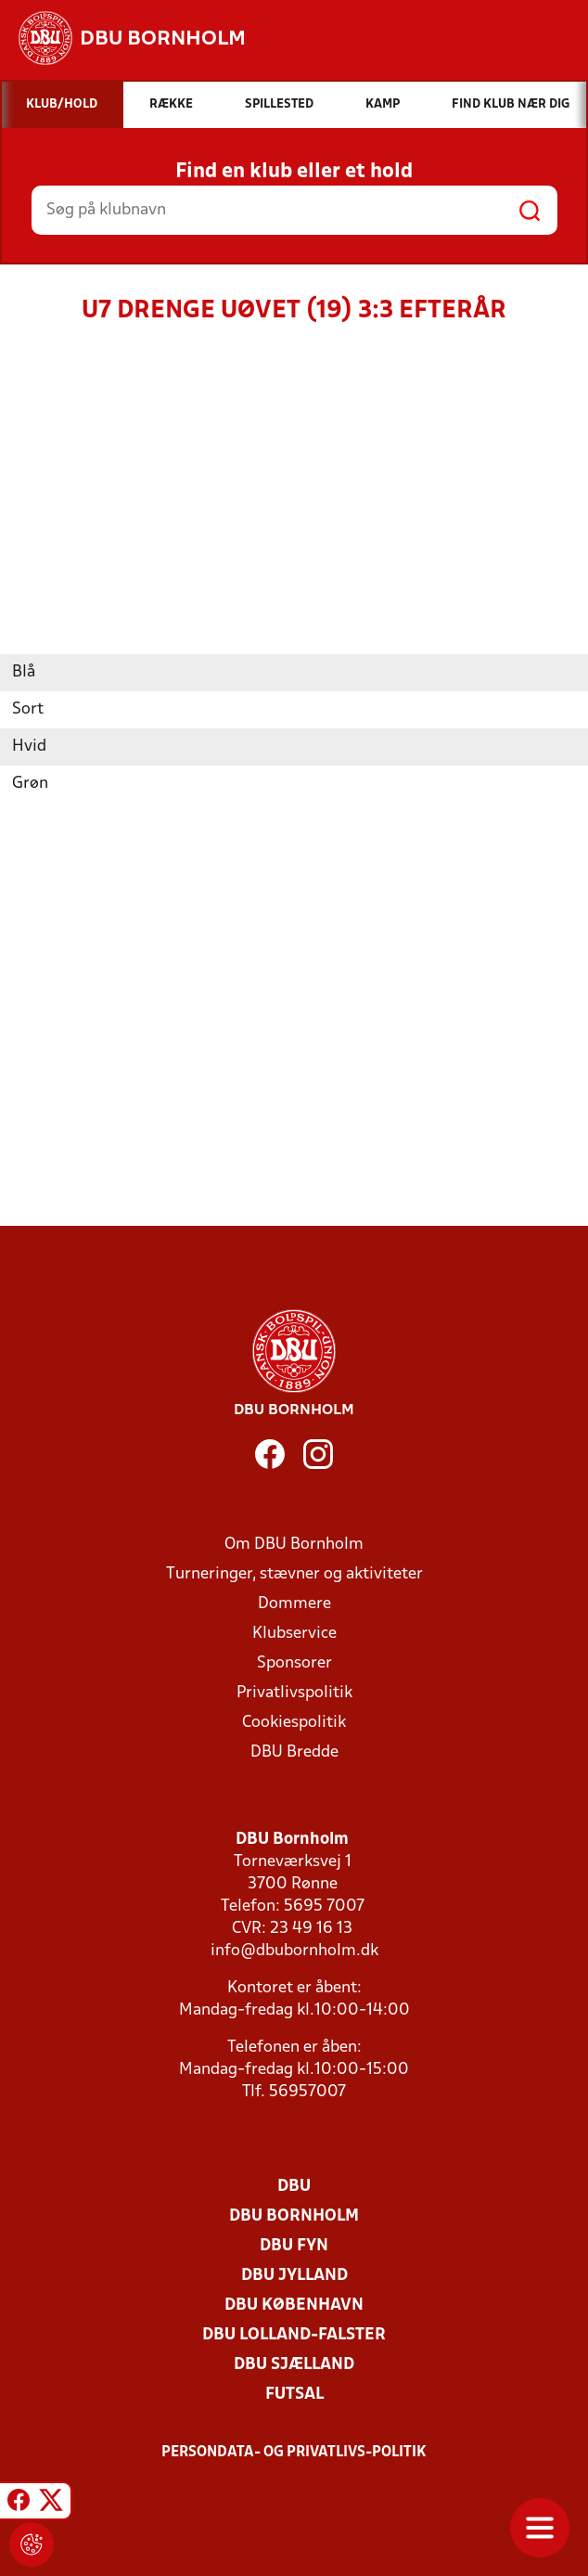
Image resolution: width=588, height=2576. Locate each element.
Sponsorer (294, 1663)
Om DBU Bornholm (294, 1544)
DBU (294, 2187)
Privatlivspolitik (294, 1693)
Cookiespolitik (294, 1723)
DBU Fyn (294, 2246)
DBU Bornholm (294, 2216)
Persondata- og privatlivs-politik (294, 2452)
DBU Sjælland (294, 2365)
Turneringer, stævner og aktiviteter (294, 1574)
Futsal (294, 2394)
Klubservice (294, 1634)
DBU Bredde (294, 1752)
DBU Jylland (294, 2276)
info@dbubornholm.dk (294, 1951)
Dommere (294, 1604)
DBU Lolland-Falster (294, 2335)
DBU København (294, 2305)
